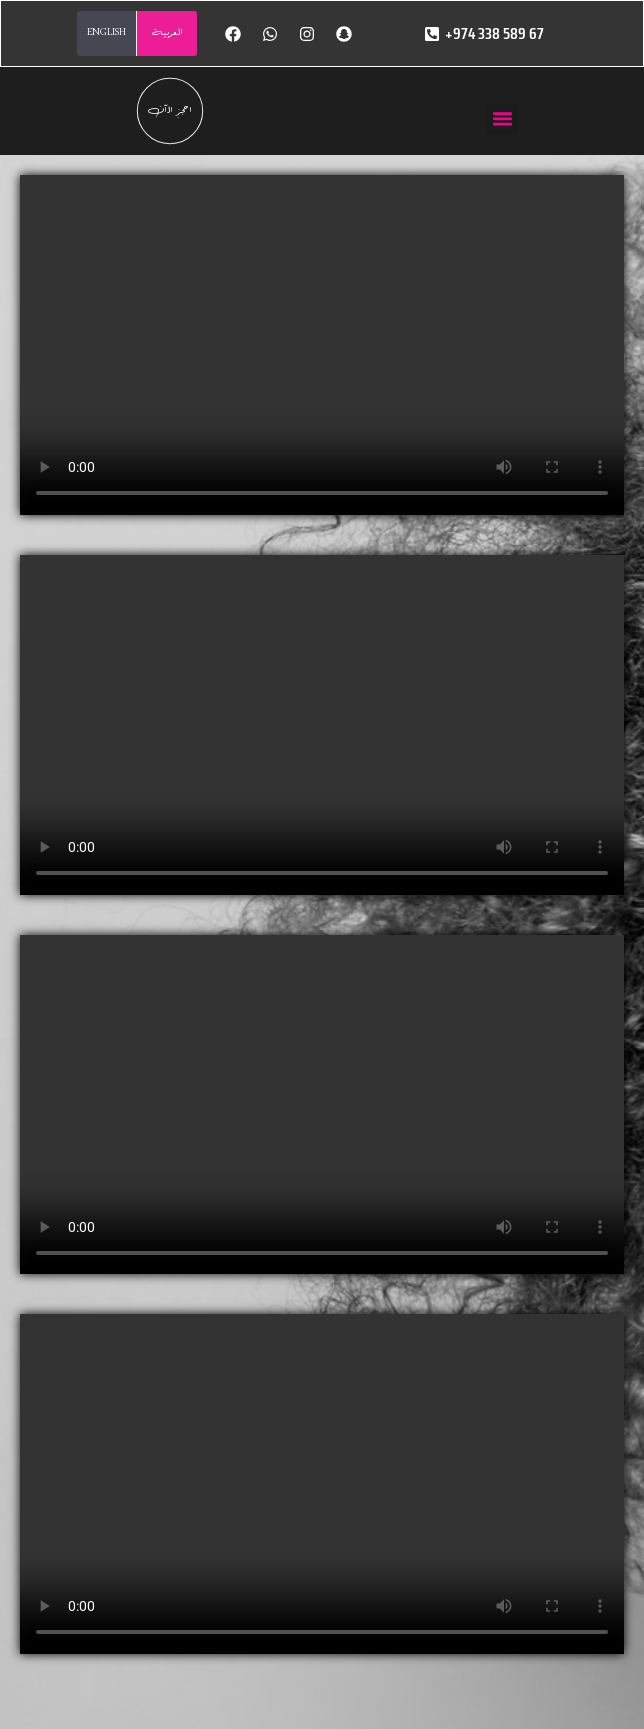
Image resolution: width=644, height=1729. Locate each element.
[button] (502, 119)
